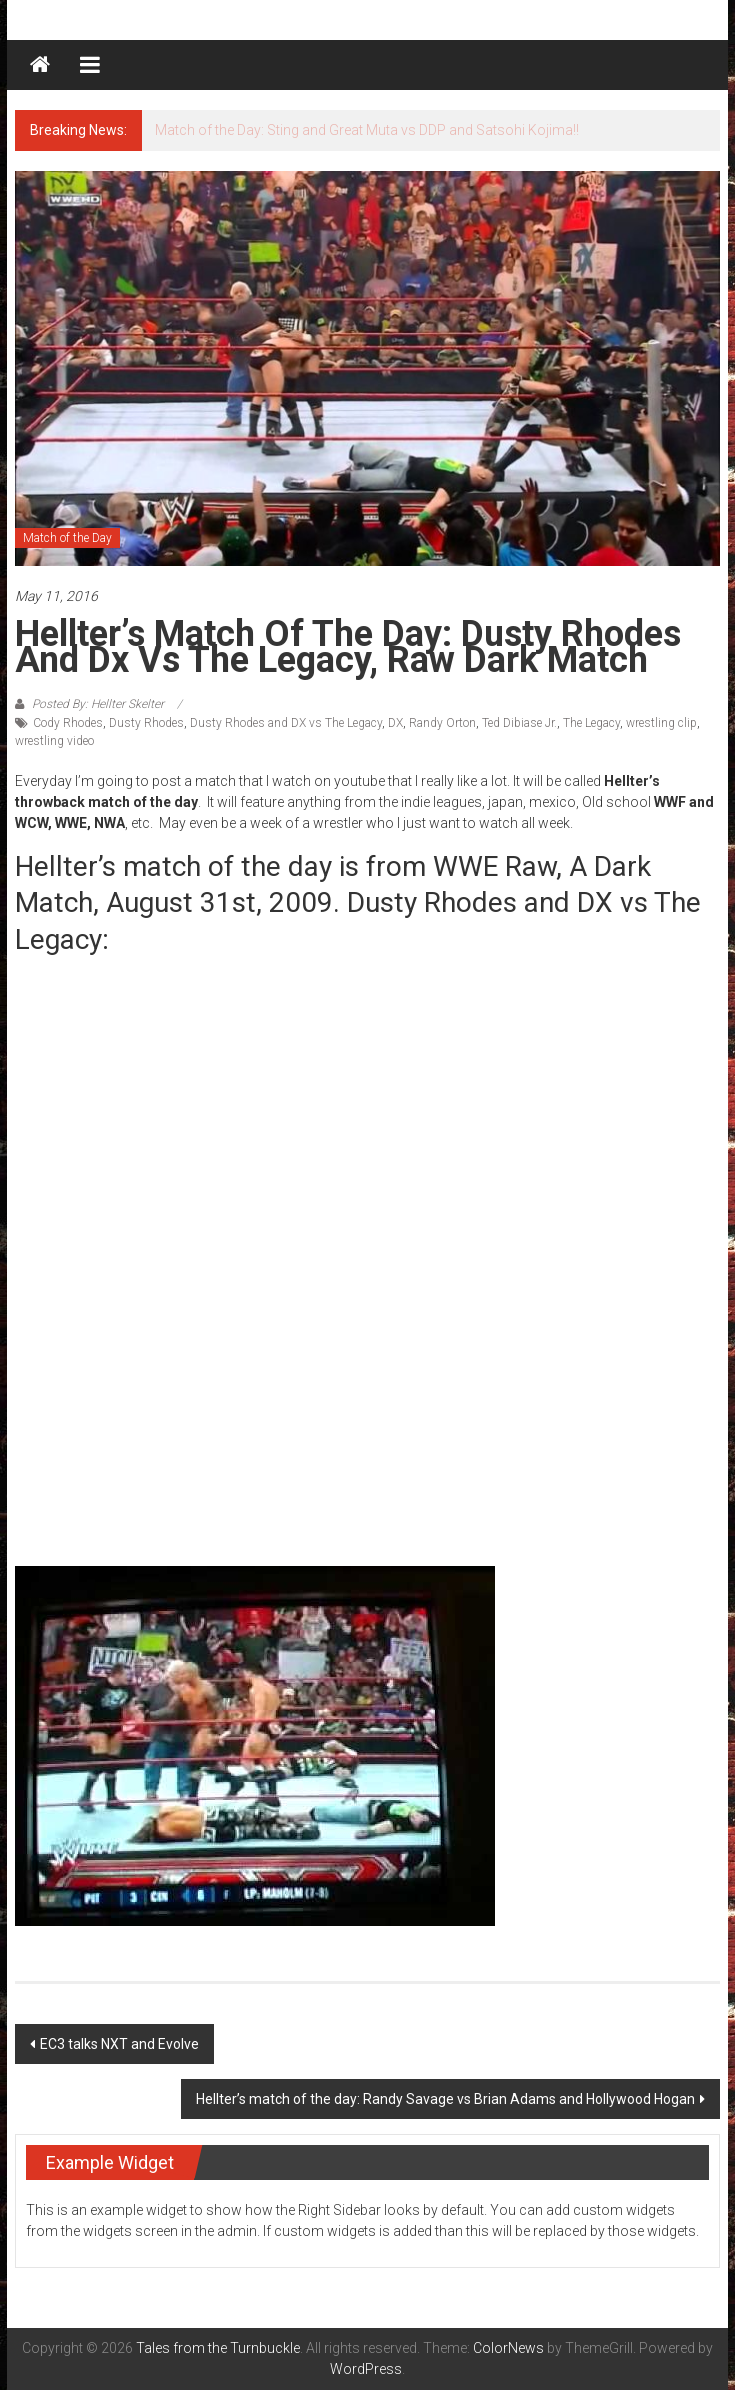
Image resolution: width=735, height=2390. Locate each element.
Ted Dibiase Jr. (519, 723)
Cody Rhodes (68, 723)
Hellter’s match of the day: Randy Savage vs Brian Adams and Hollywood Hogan (445, 2099)
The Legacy (591, 723)
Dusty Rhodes (146, 723)
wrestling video (54, 741)
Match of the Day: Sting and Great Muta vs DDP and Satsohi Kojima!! (367, 130)
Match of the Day (67, 538)
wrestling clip (661, 723)
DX (395, 723)
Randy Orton (442, 723)
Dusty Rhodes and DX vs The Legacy (286, 723)
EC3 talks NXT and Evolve (119, 2044)
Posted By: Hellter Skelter (98, 704)
